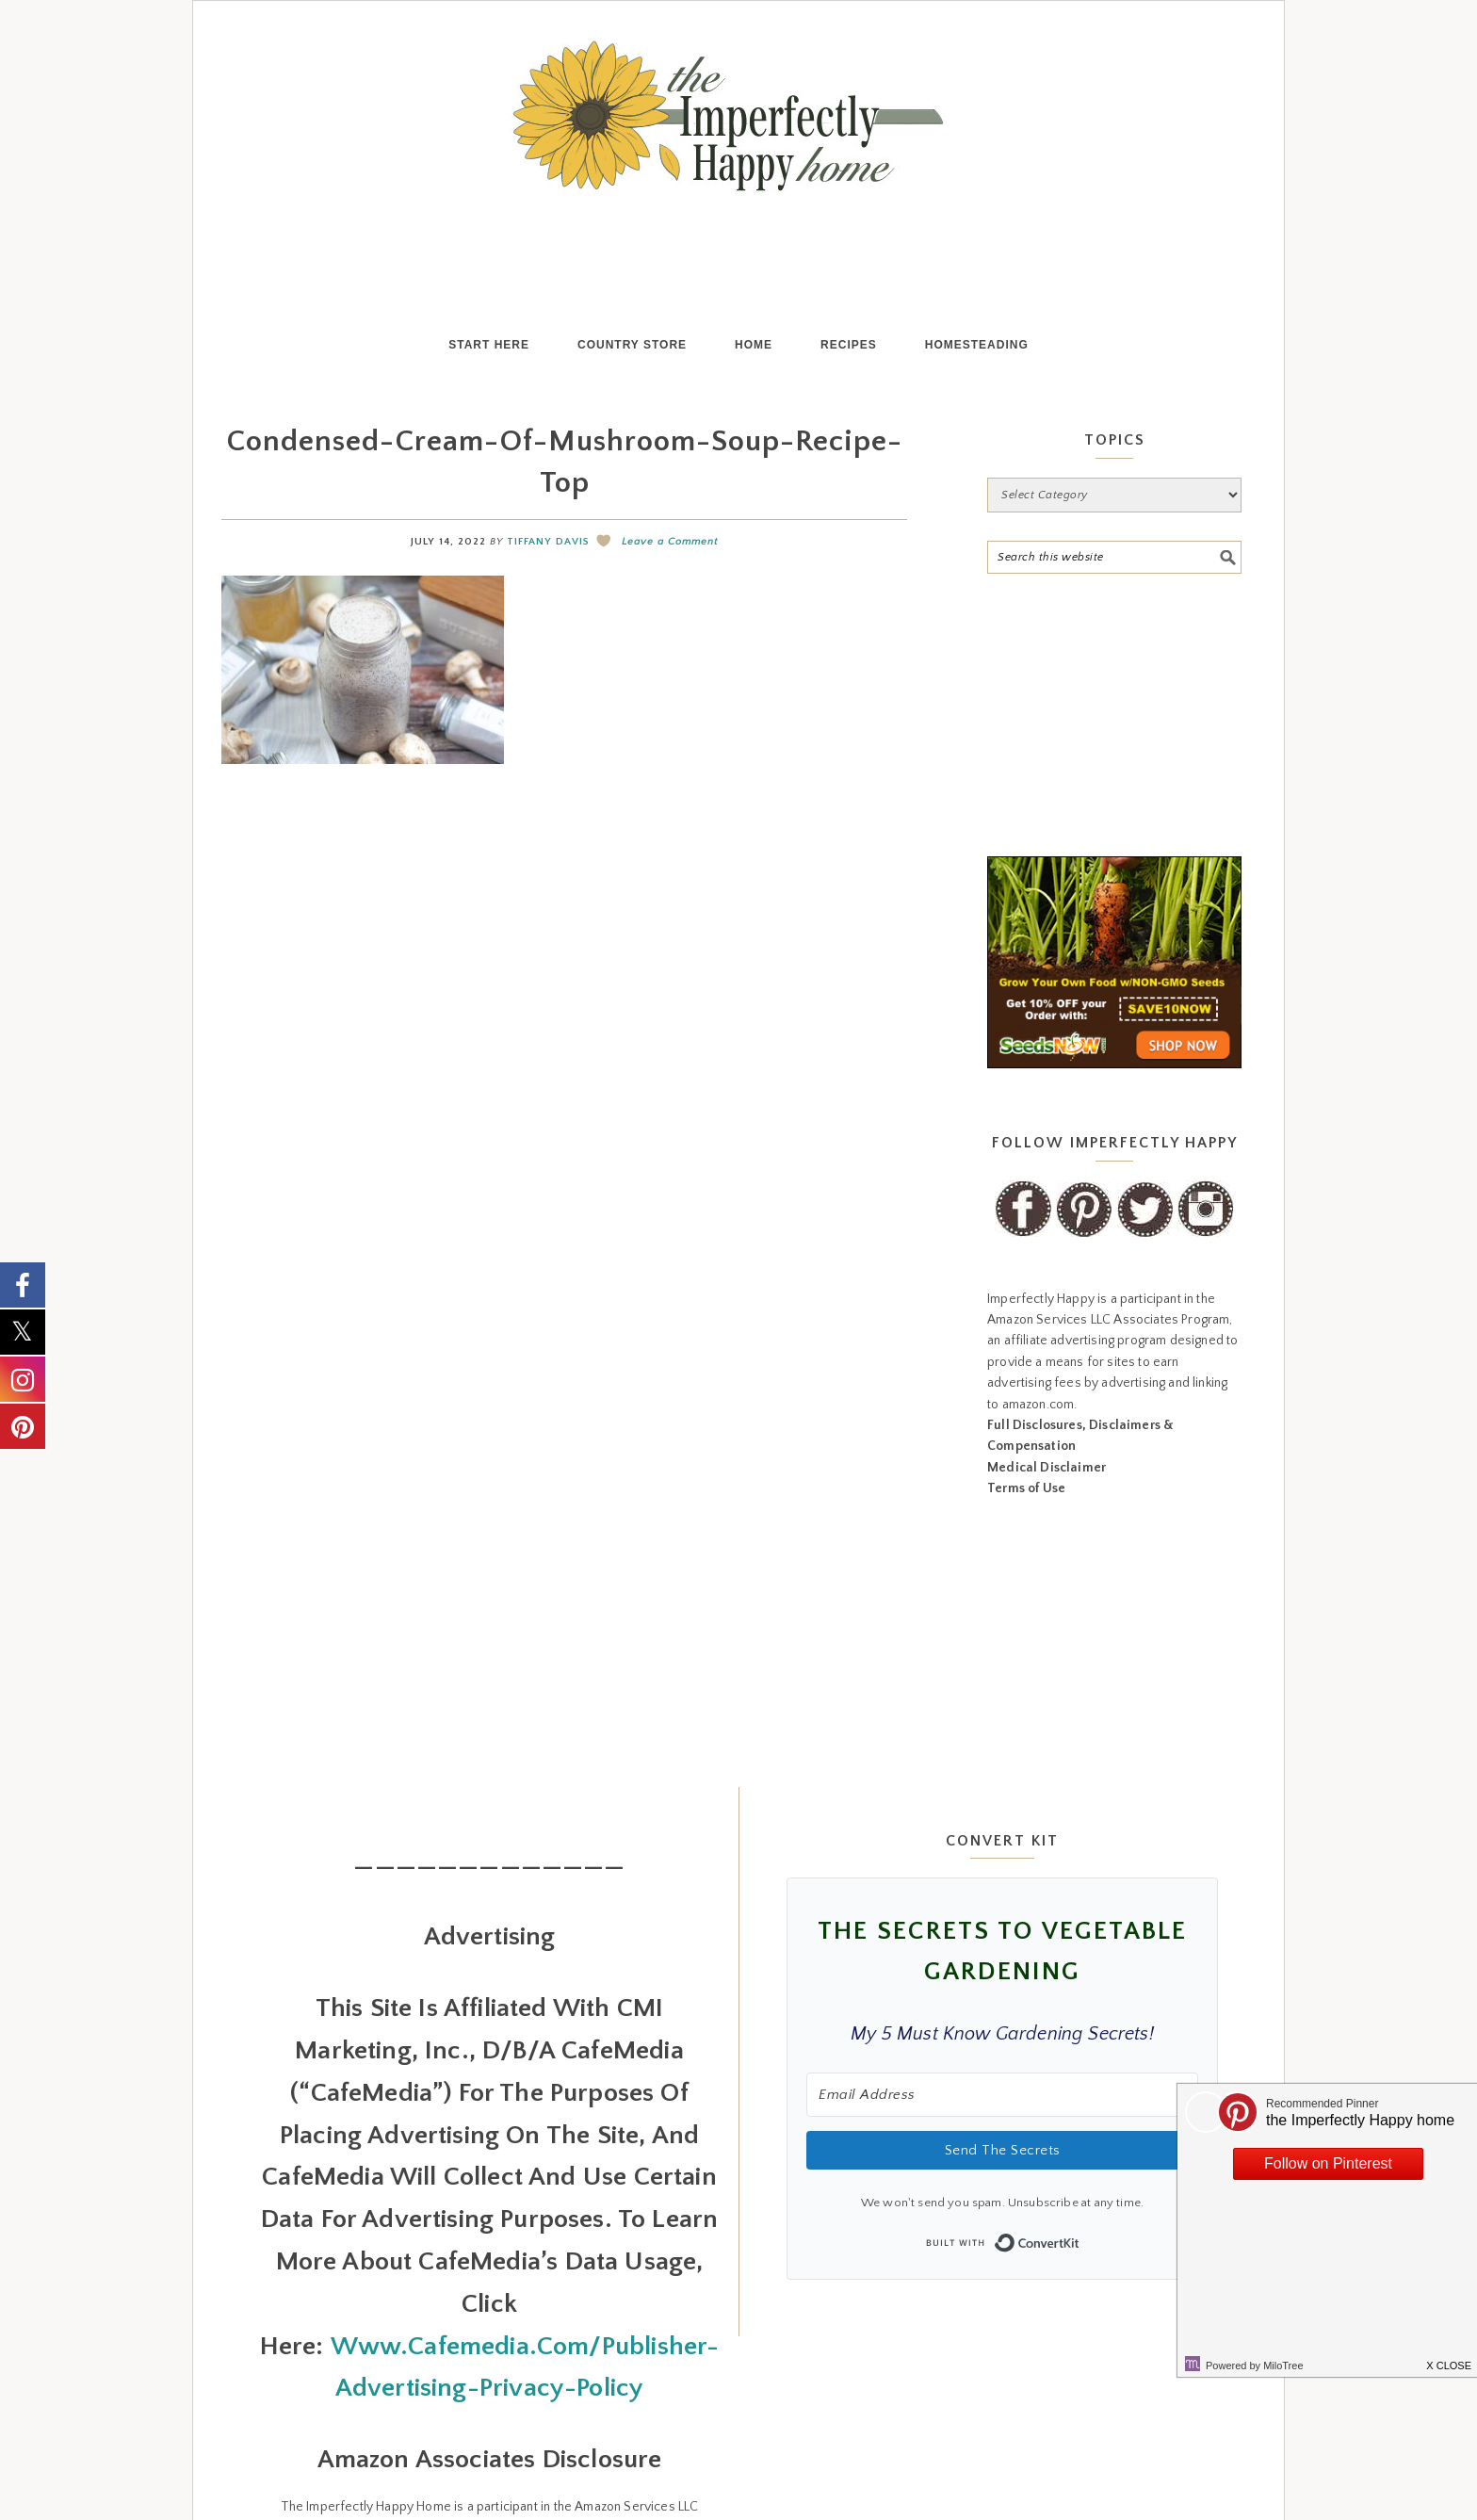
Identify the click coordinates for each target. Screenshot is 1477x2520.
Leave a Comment (670, 541)
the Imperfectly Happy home (738, 116)
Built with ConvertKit (1079, 2237)
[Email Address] (1002, 2095)
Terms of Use (1026, 1488)
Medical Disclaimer (1046, 1467)
